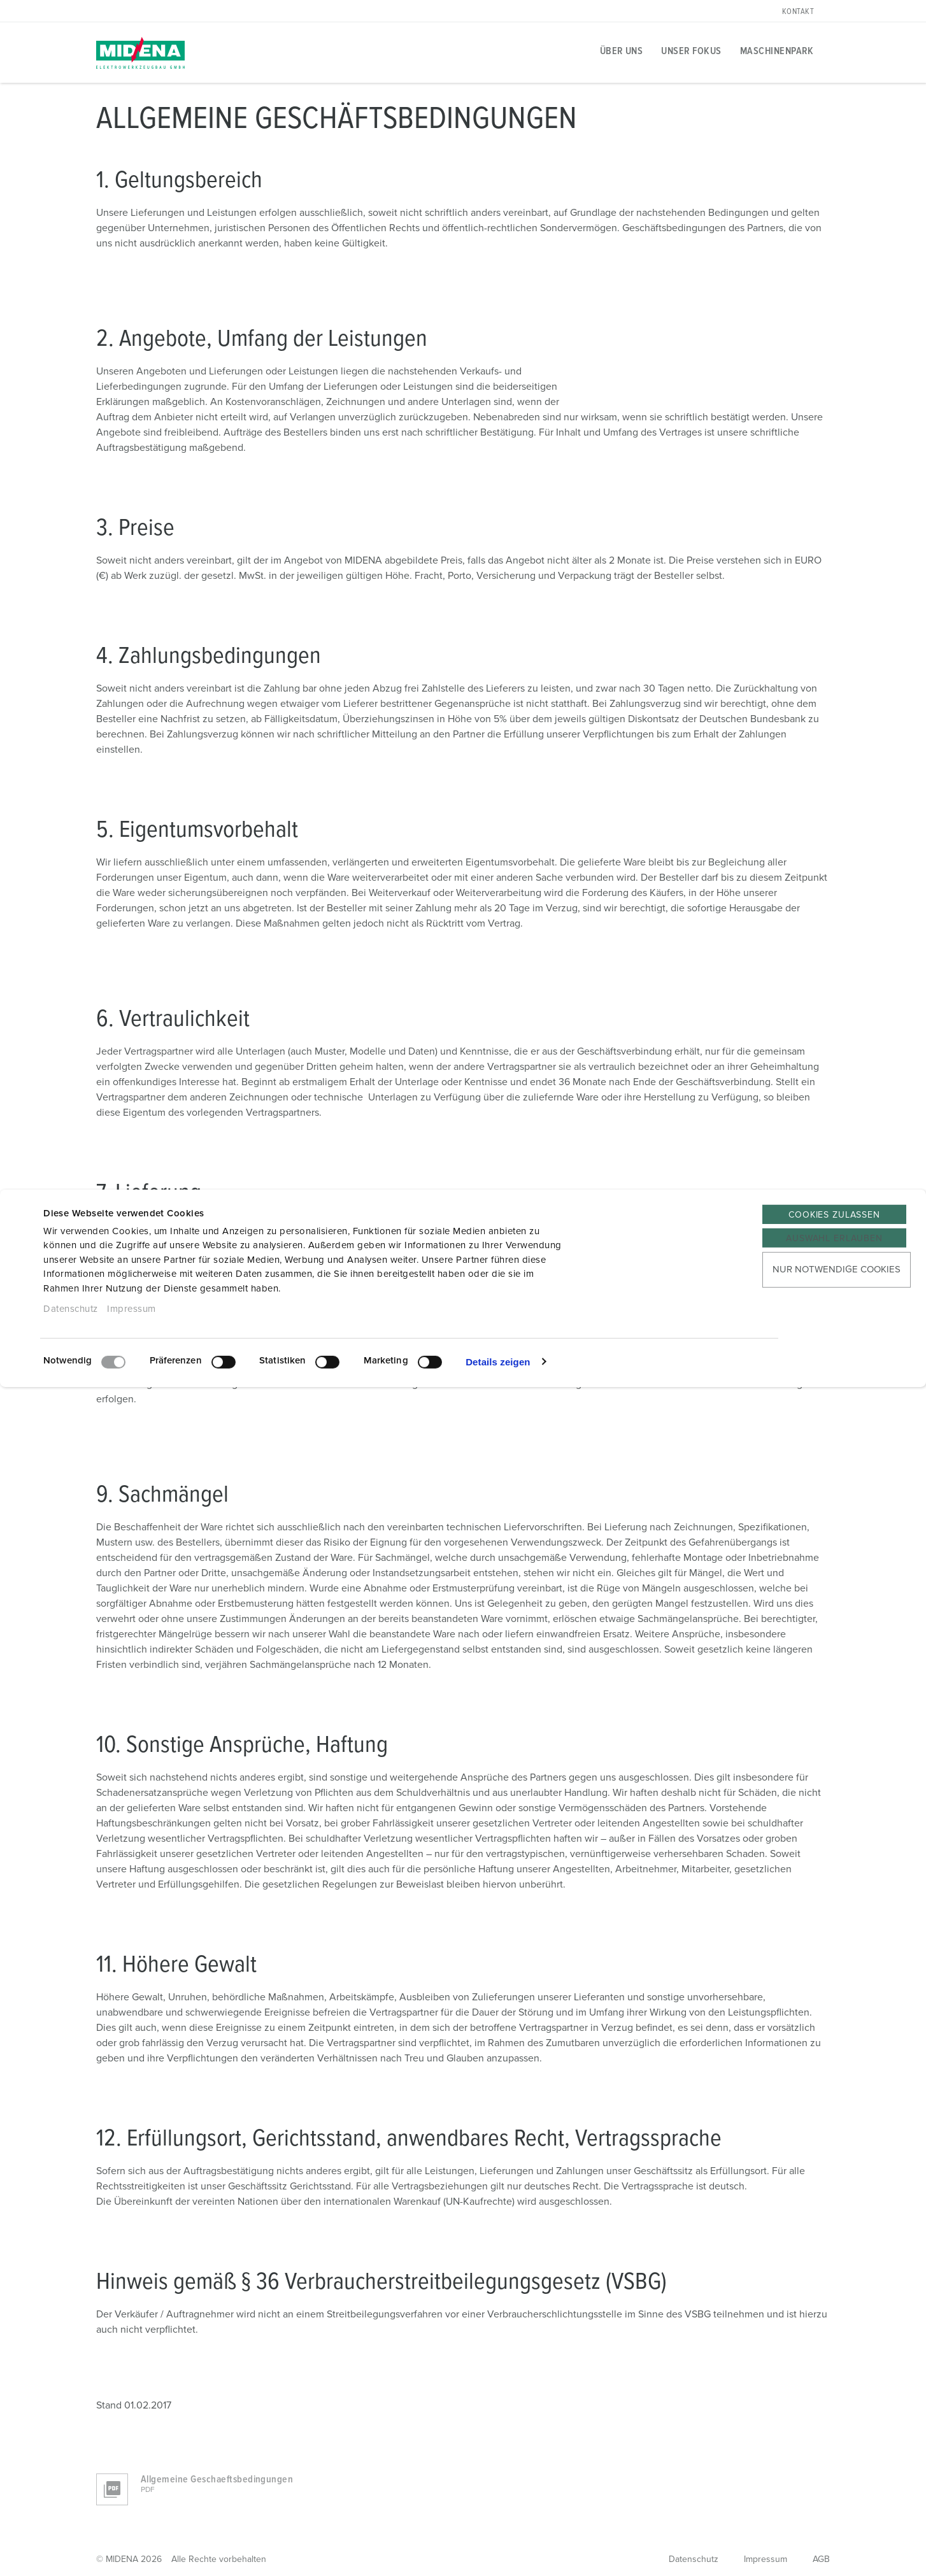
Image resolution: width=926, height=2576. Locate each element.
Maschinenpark (777, 51)
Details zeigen (498, 1361)
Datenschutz (70, 1309)
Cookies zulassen (834, 1215)
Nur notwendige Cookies (837, 1269)
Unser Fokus (691, 51)
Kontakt (798, 12)
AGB (821, 2559)
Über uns (621, 51)
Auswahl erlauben (834, 1238)
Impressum (131, 1309)
